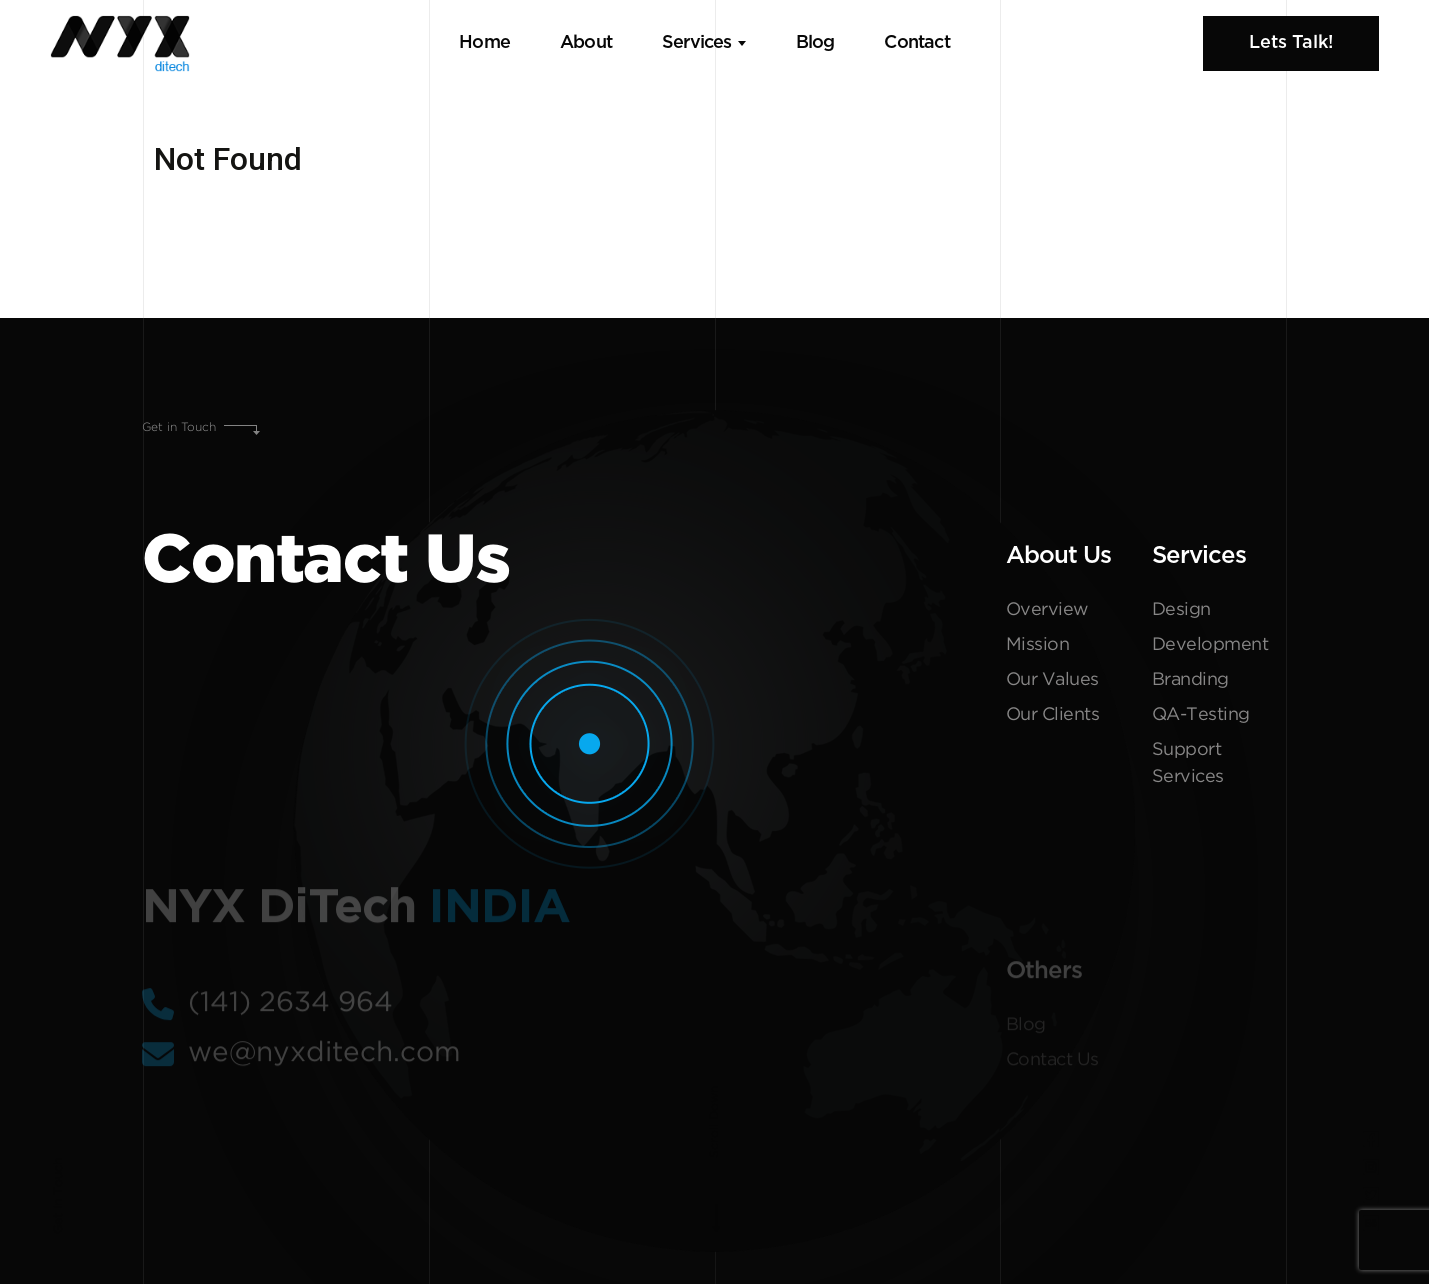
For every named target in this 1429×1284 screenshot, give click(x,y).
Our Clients (1053, 715)
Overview (1047, 610)
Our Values (1052, 680)
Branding (1190, 680)
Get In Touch (58, 1196)
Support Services (1188, 763)
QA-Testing (1201, 715)
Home (484, 43)
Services (697, 43)
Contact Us (1052, 1065)
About (586, 43)
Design (1181, 610)
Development (1210, 645)
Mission (1038, 645)
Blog (815, 43)
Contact (916, 43)
